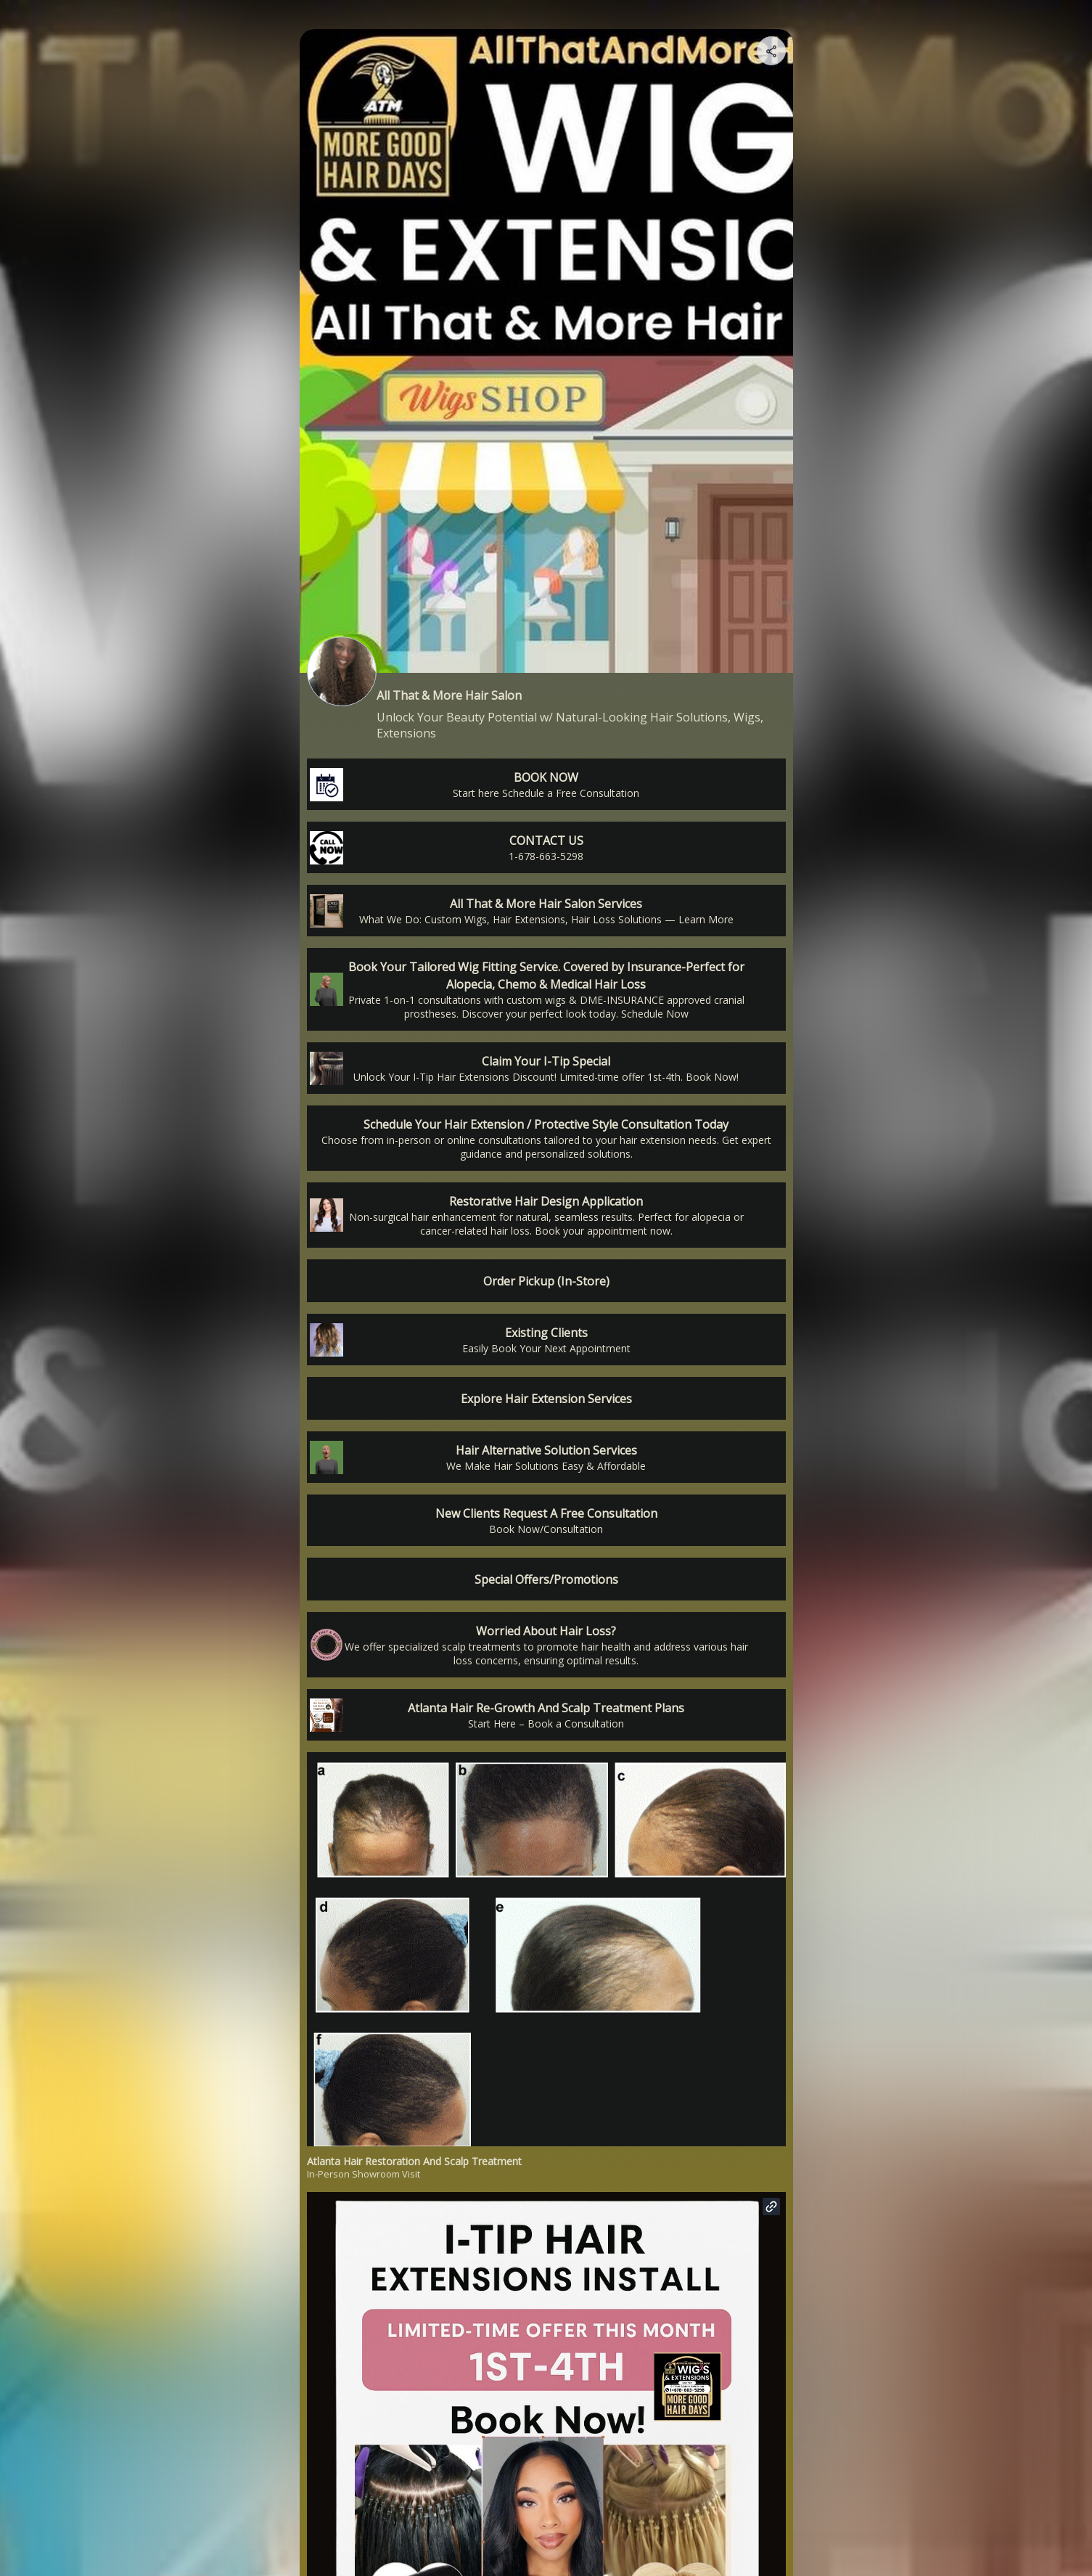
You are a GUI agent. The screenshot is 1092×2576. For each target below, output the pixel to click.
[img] (772, 55)
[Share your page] (771, 50)
